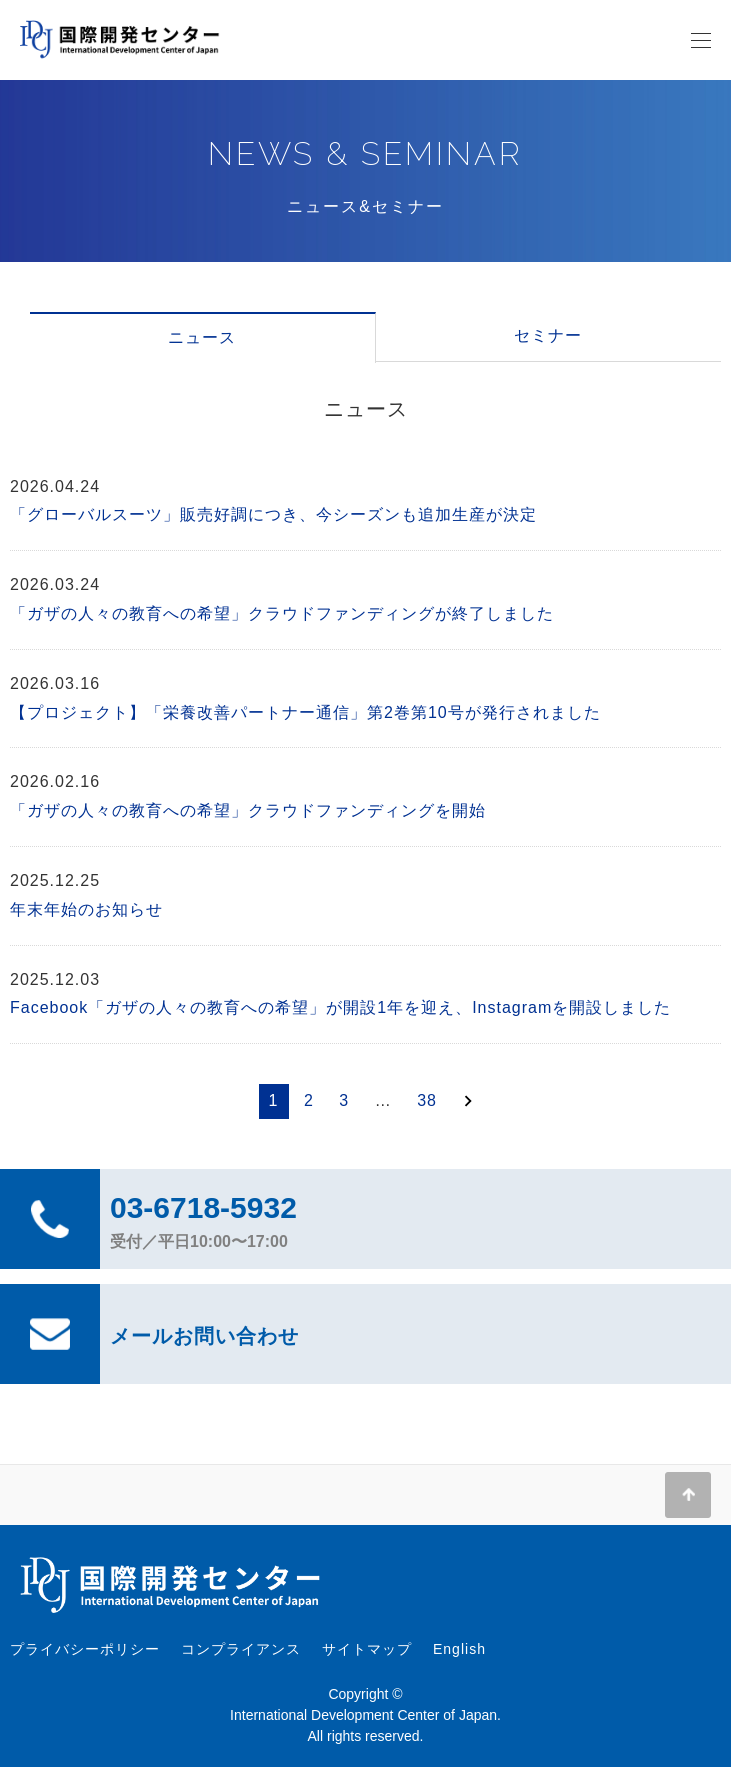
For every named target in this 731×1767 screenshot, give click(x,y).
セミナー (548, 335)
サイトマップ (367, 1649)
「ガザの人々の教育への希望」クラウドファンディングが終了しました (282, 613)
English (459, 1649)
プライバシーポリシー (85, 1649)
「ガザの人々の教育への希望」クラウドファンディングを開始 (248, 810)
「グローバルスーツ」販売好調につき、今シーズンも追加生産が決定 (273, 514)
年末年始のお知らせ (86, 909)
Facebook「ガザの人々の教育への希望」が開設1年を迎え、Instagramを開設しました (340, 1007)
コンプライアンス (241, 1649)
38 (427, 1100)
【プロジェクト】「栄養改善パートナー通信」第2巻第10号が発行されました (305, 712)
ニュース (202, 337)
